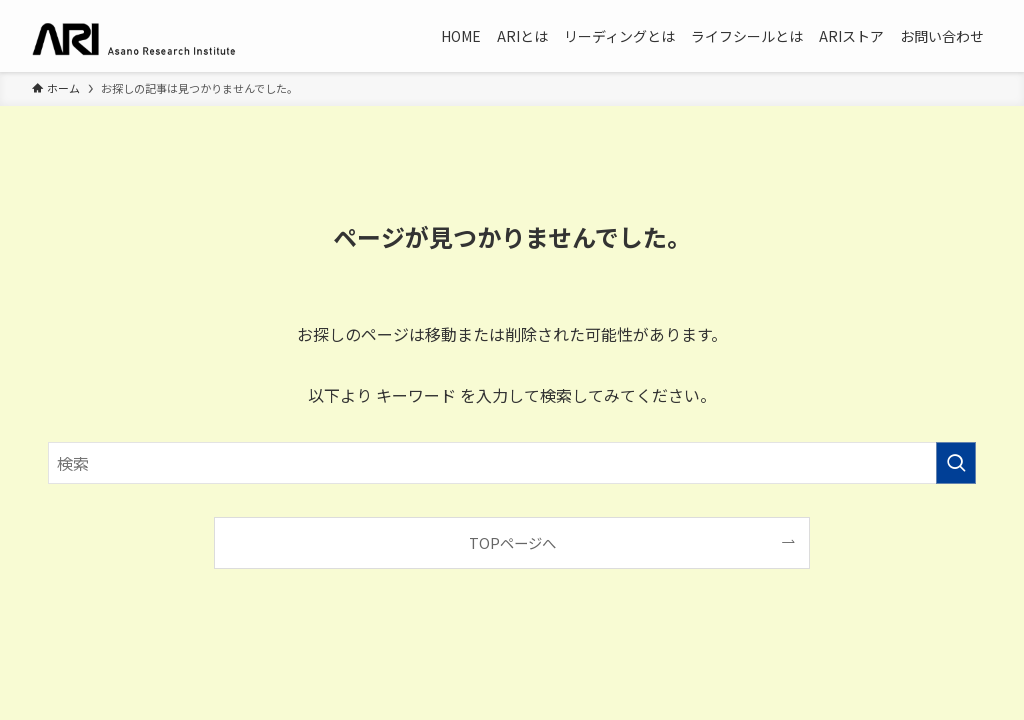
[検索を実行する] (956, 463)
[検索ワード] (512, 463)
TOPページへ (512, 542)
